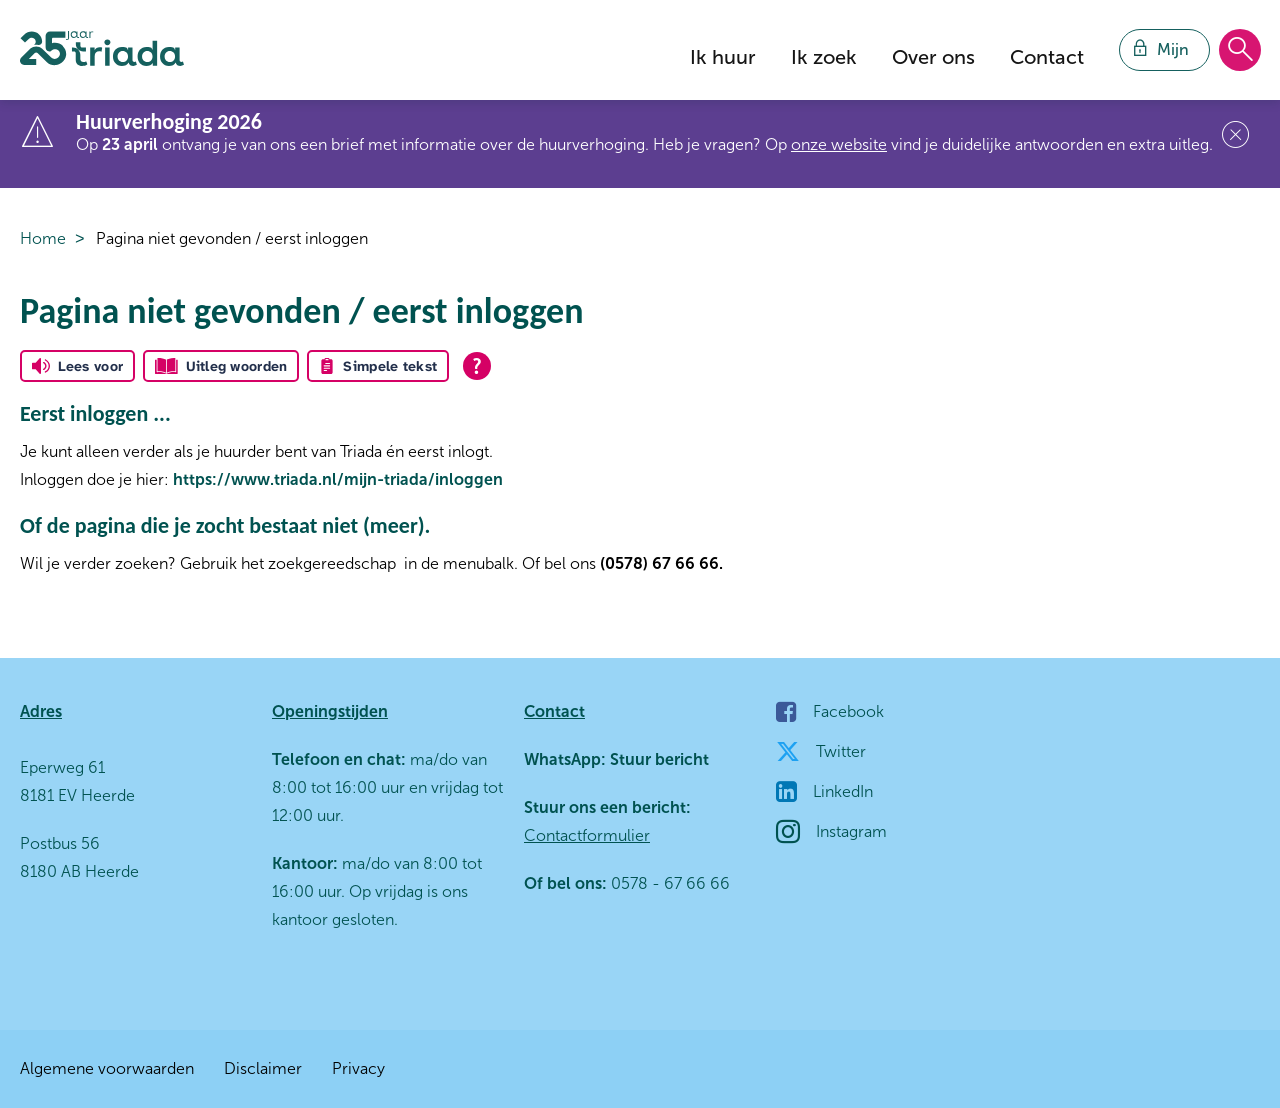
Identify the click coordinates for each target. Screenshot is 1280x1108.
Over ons (933, 57)
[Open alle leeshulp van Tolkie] (477, 366)
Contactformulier (587, 835)
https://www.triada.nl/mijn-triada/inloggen (338, 479)
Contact (1047, 57)
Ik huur (723, 57)
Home (43, 238)
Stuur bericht (657, 759)
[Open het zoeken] (1240, 51)
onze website (839, 144)
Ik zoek (824, 57)
